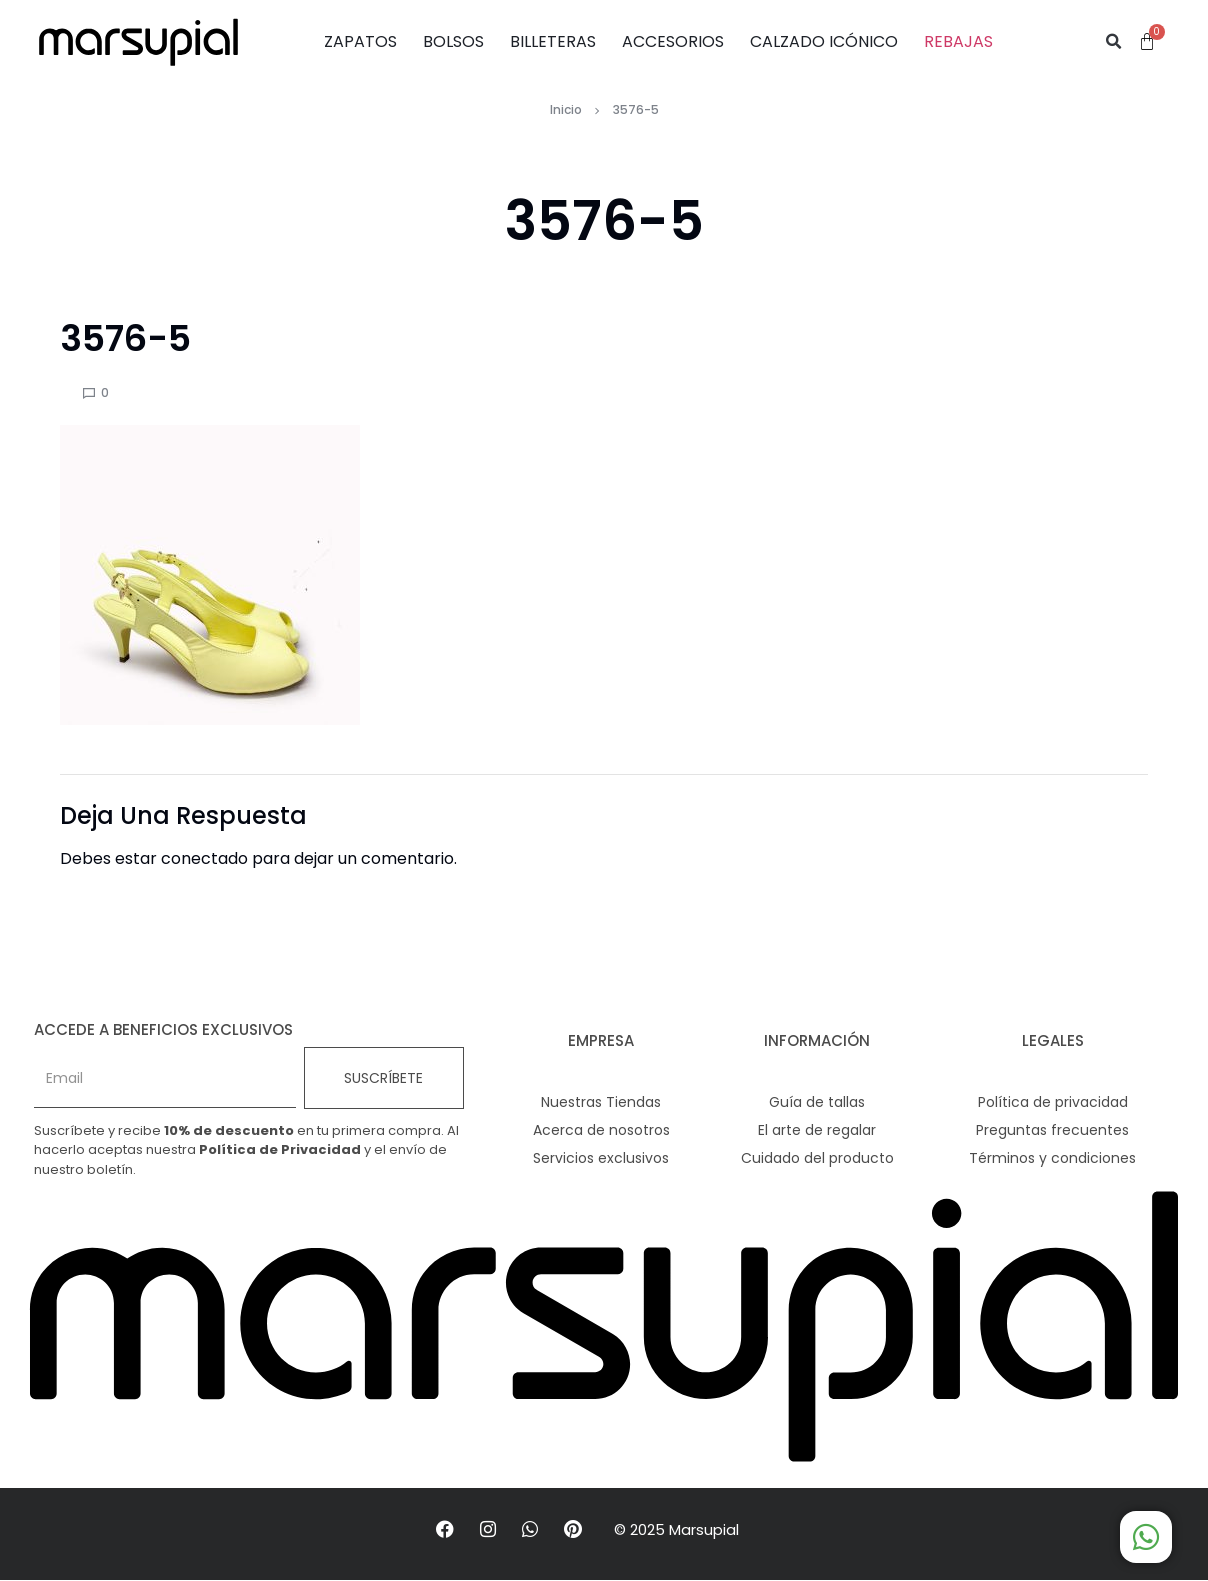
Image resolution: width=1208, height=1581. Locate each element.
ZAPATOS (360, 41)
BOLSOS (453, 41)
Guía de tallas (817, 1102)
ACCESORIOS (673, 41)
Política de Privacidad (280, 1149)
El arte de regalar (817, 1130)
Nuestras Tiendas (601, 1102)
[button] (1114, 42)
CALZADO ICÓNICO (824, 41)
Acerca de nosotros (601, 1130)
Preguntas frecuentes (1052, 1130)
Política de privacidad (1053, 1102)
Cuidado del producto (817, 1158)
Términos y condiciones (1052, 1158)
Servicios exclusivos (601, 1158)
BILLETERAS (553, 41)
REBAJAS (958, 41)
